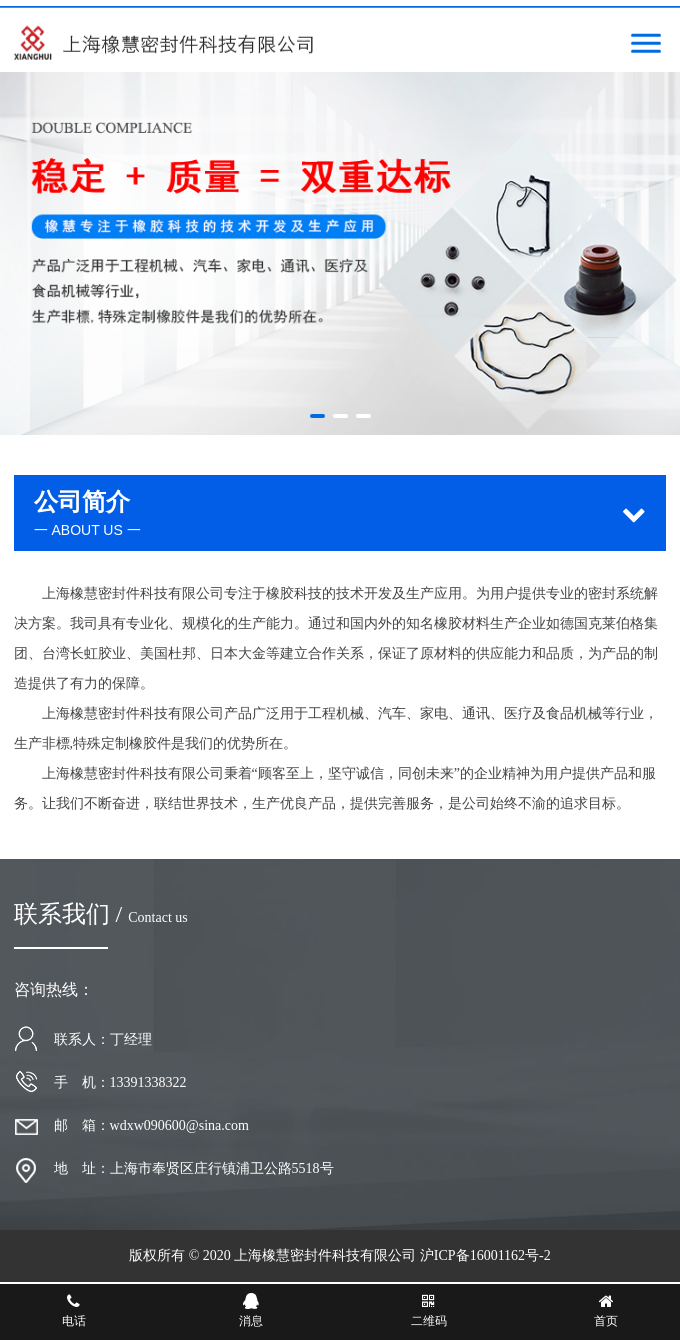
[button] (317, 416)
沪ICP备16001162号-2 (485, 1255)
